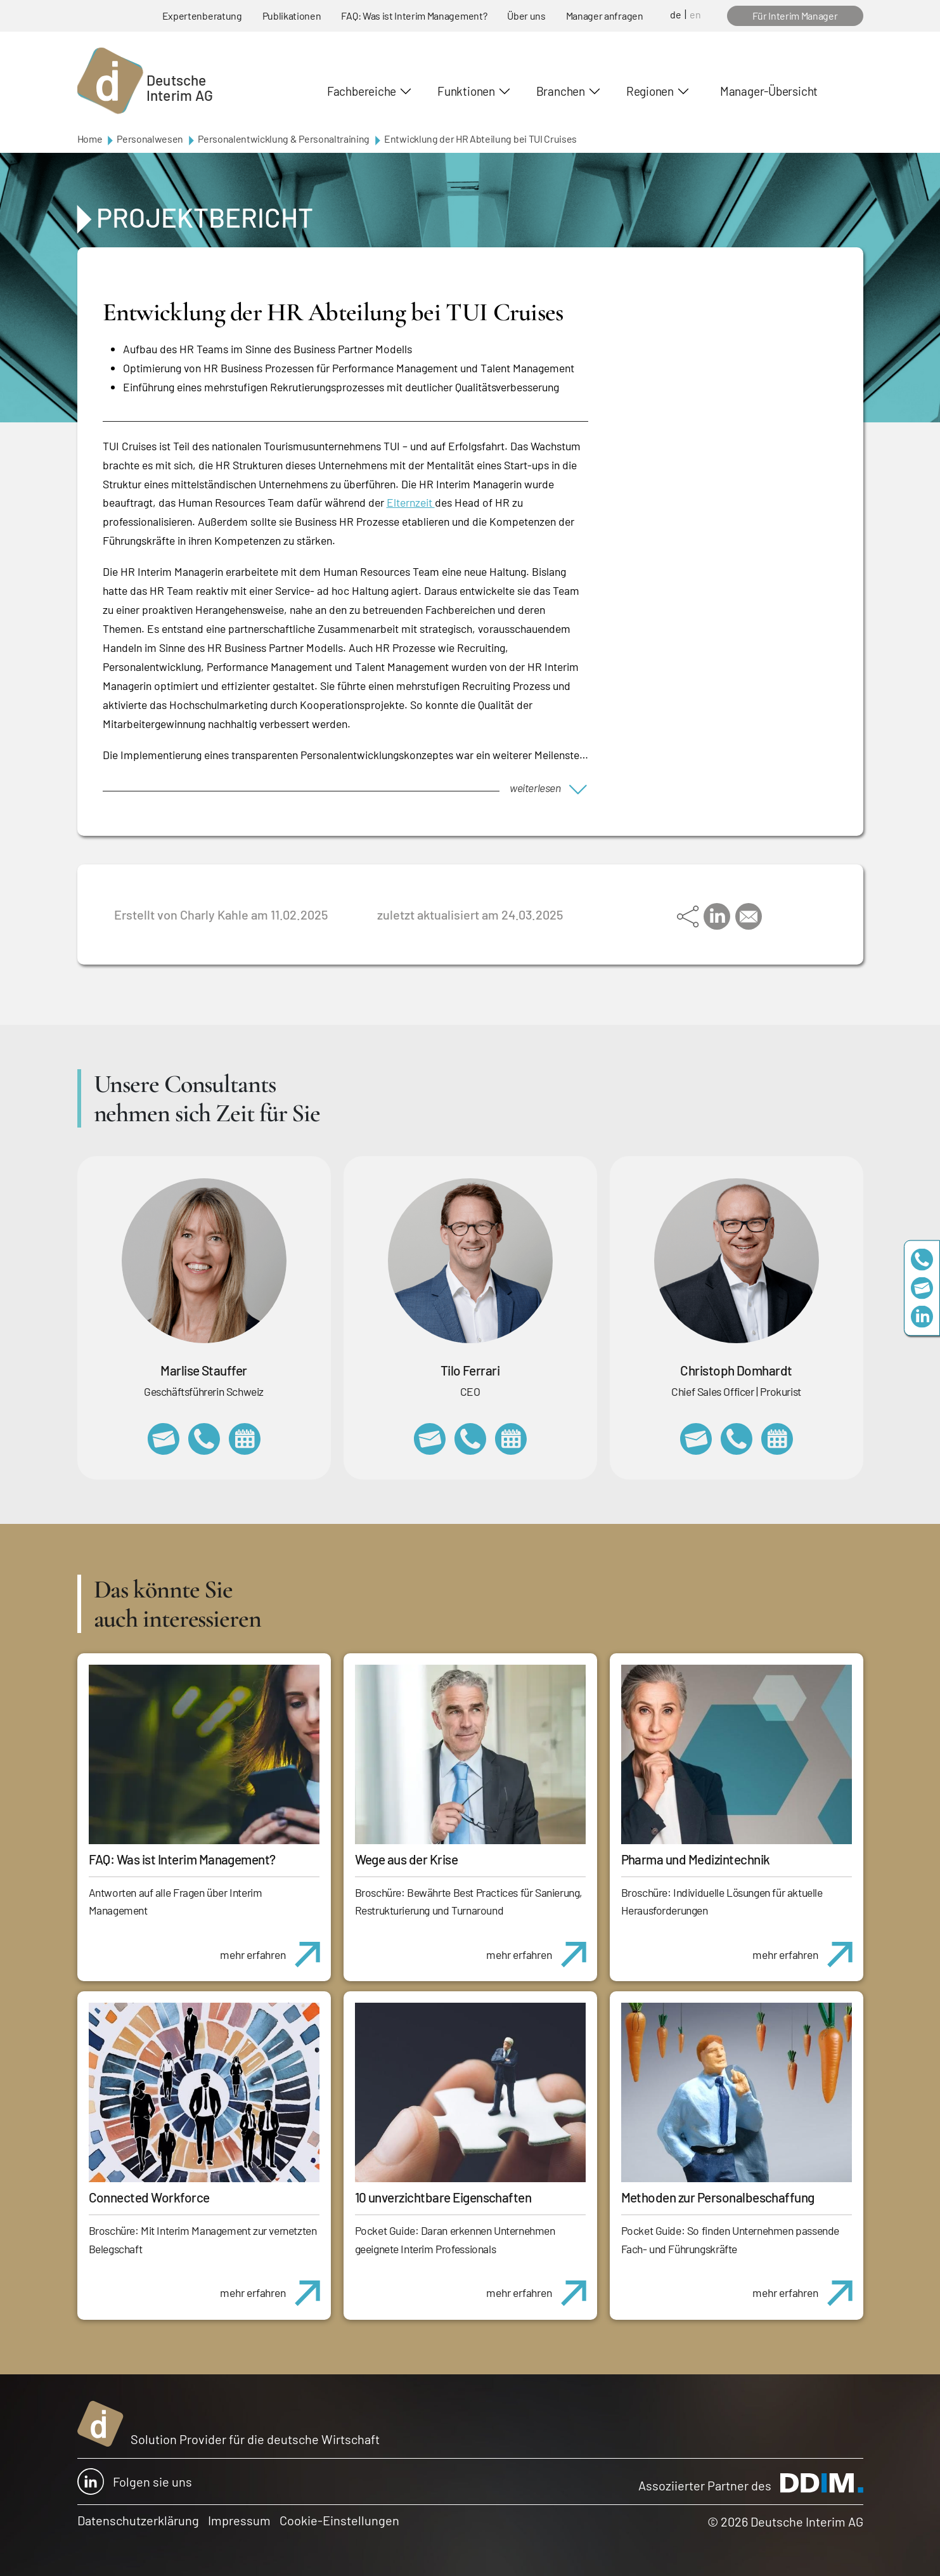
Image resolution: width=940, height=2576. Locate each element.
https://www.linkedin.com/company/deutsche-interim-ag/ (922, 1317)
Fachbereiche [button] (361, 91)
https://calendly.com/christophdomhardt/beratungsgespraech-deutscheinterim (777, 1439)
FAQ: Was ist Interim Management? (414, 16)
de (675, 14)
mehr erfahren (275, 1947)
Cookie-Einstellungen (339, 2520)
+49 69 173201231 (470, 1439)
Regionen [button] (650, 91)
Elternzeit (411, 502)
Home (90, 139)
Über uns (526, 16)
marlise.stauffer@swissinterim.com (163, 1439)
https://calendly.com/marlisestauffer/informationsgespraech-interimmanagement (245, 1439)
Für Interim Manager (795, 16)
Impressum (239, 2520)
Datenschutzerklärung (138, 2520)
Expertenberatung (202, 16)
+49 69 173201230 (922, 1260)
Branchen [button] (560, 91)
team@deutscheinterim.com (922, 1288)
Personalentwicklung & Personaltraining (284, 139)
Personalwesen (150, 139)
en (695, 14)
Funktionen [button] (466, 91)
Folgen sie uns (134, 2481)
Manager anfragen (604, 16)
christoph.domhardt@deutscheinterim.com (696, 1439)
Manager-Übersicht (769, 91)
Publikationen (291, 16)
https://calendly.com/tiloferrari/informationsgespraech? (511, 1439)
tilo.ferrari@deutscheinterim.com (430, 1439)
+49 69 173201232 (736, 1439)
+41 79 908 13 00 (204, 1439)
